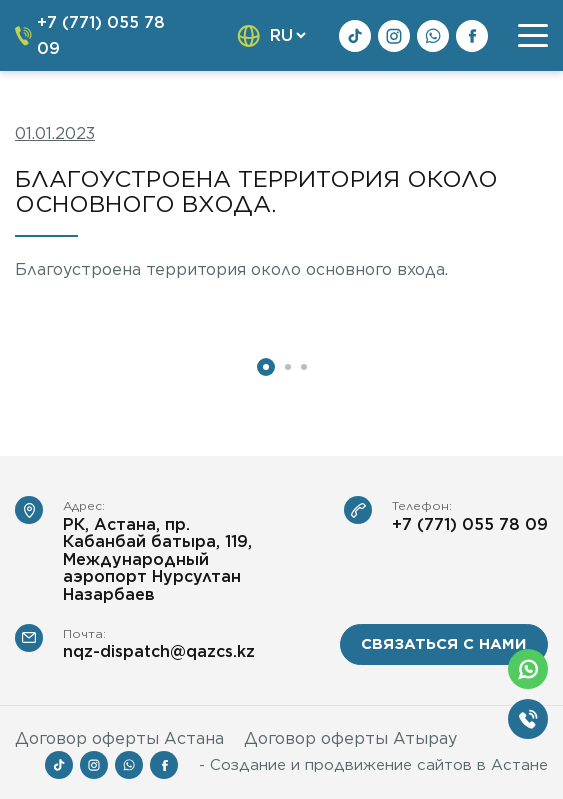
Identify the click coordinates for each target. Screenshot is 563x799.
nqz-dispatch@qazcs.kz (159, 652)
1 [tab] (266, 367)
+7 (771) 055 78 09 (470, 525)
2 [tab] (288, 367)
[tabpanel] (140, 325)
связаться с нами (444, 644)
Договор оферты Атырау (350, 738)
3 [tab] (304, 367)
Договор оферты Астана (119, 738)
